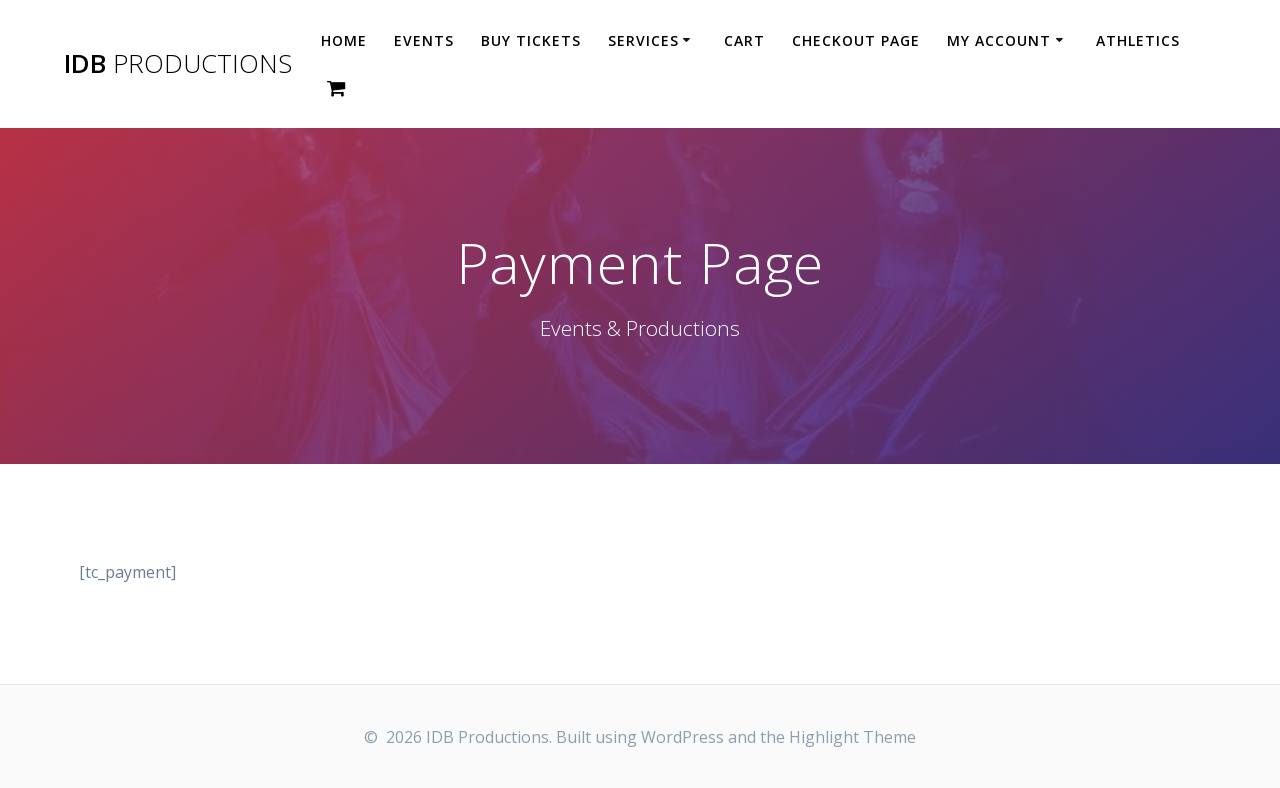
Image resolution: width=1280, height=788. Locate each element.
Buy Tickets (531, 40)
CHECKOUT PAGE (856, 40)
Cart (744, 40)
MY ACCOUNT (999, 40)
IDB (178, 64)
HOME (344, 40)
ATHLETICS (1138, 40)
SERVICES (643, 40)
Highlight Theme (852, 737)
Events (424, 40)
